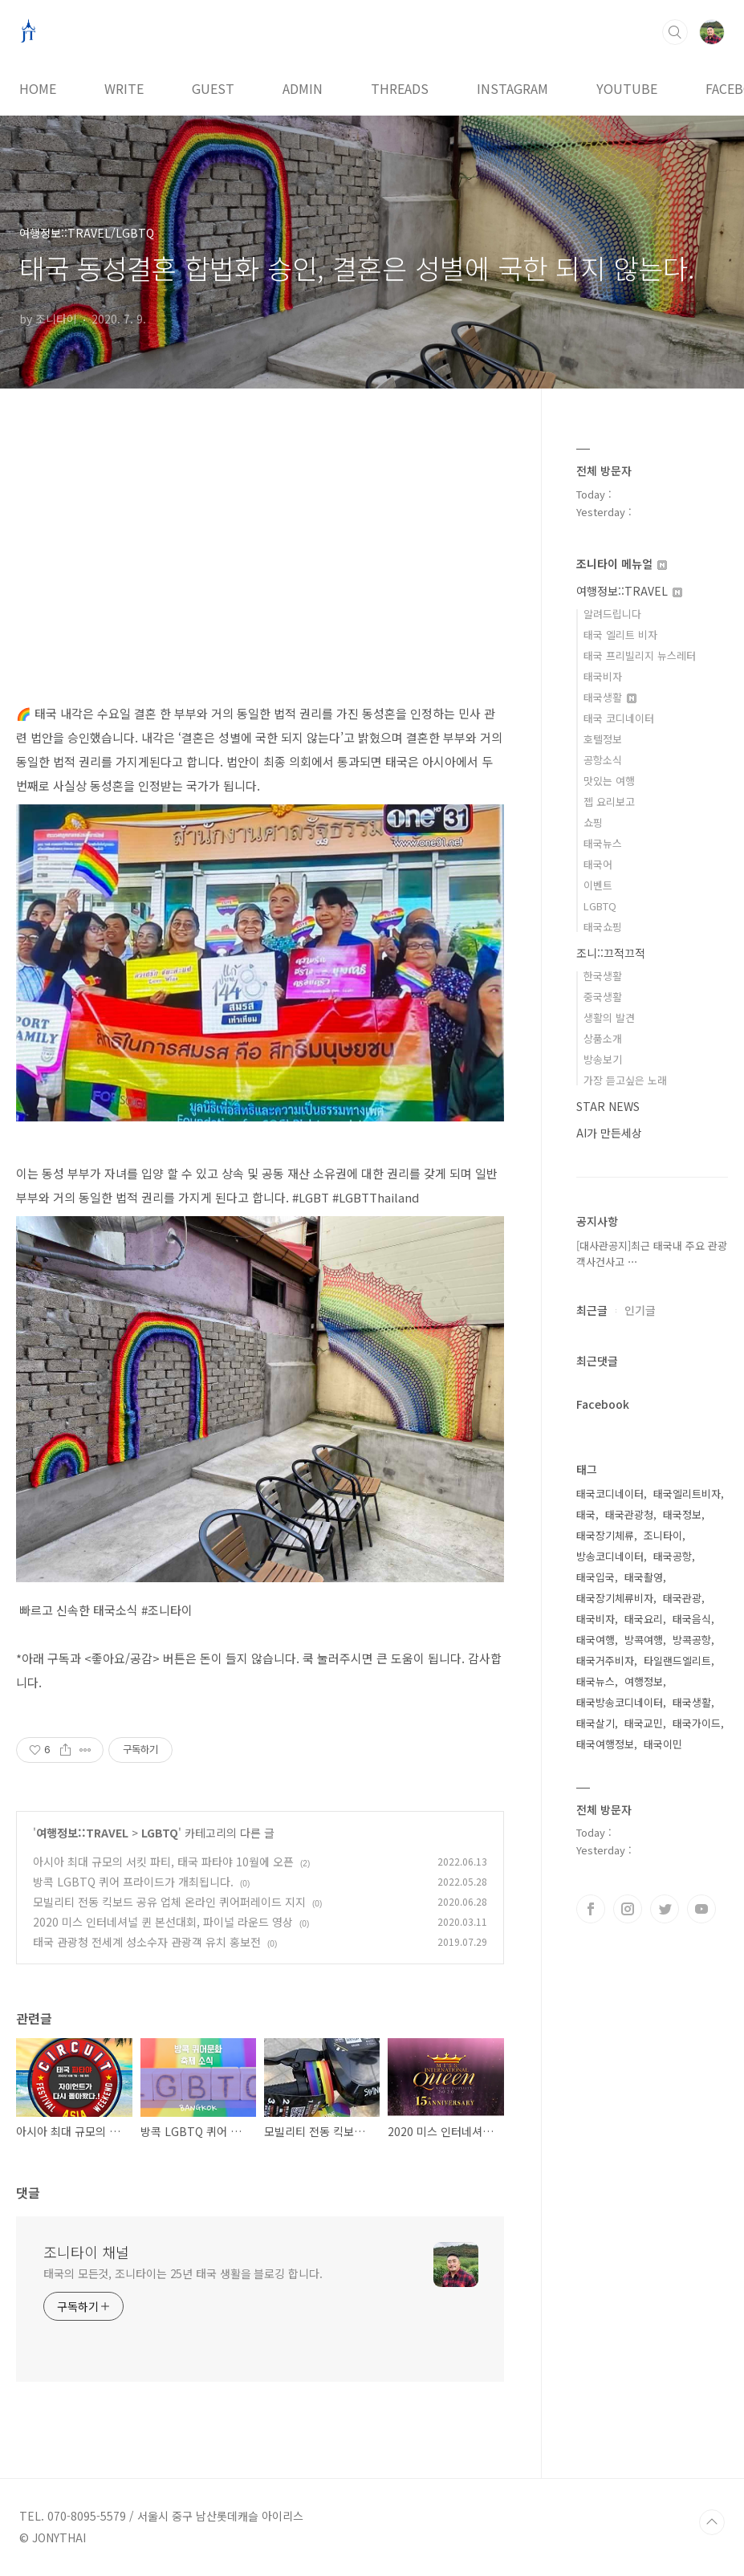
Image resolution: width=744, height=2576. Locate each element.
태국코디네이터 (610, 1493)
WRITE (124, 88)
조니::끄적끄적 (610, 953)
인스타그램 (627, 1908)
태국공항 (672, 1556)
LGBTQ (159, 1833)
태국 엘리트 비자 (620, 634)
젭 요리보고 (609, 801)
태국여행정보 (605, 1744)
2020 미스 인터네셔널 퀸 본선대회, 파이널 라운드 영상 (163, 1922)
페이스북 (590, 1908)
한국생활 (602, 975)
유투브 (701, 1908)
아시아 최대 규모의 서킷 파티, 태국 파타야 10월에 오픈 (163, 1862)
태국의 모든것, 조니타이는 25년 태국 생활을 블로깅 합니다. (183, 2273)
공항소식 (602, 759)
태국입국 (595, 1577)
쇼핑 (593, 822)
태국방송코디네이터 (619, 1702)
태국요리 (643, 1618)
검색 (675, 32)
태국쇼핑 (602, 926)
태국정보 (682, 1514)
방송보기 (602, 1059)
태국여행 (595, 1639)
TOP (712, 2522)
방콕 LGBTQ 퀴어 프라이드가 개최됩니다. (133, 1882)
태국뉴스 (602, 843)
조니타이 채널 (86, 2251)
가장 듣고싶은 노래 (625, 1080)
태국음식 (692, 1618)
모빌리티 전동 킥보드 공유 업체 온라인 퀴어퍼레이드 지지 (169, 1902)
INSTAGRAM (512, 88)
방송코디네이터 (610, 1556)
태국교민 (643, 1723)
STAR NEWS (608, 1106)
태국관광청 (629, 1514)
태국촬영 (643, 1577)
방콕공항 (692, 1639)
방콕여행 (643, 1639)
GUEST (213, 88)
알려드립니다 (612, 613)
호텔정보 (602, 739)
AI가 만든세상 (609, 1133)
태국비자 (602, 676)
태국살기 (595, 1723)
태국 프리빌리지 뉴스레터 (639, 655)
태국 (586, 1514)
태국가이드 (697, 1723)
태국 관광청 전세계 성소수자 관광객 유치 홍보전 (147, 1942)
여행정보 (643, 1681)
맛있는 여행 (609, 780)
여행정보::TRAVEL (82, 1833)
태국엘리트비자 (687, 1493)
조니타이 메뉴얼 (621, 563)
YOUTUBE (626, 88)
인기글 (640, 1310)
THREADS (400, 88)
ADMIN (303, 88)
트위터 (664, 1908)
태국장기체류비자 (614, 1597)
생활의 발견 (609, 1017)
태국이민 (663, 1744)
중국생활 (602, 996)
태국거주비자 (605, 1660)
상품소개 (602, 1038)
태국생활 (609, 697)
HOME (37, 88)
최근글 (592, 1310)
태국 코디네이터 (618, 718)
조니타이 (663, 1535)
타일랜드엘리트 (677, 1660)
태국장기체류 (605, 1535)
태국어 (597, 864)
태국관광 (682, 1597)
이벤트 (597, 885)
